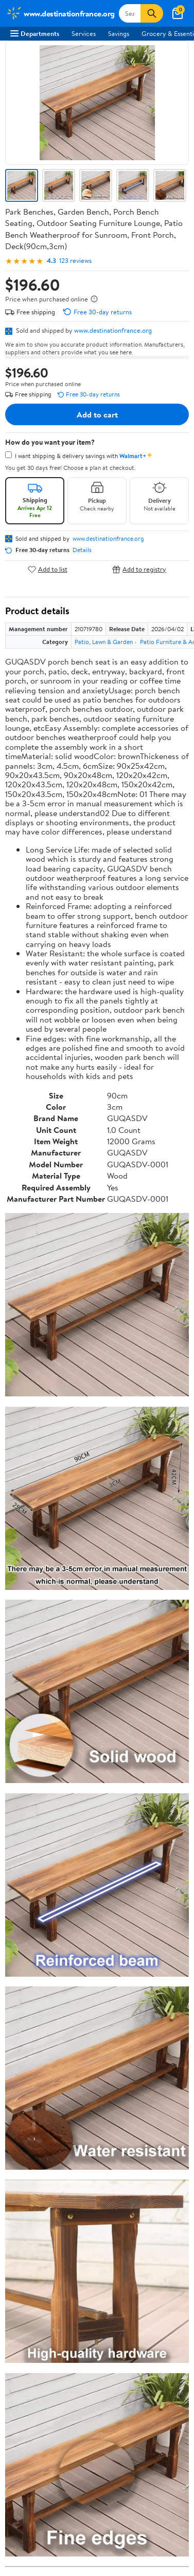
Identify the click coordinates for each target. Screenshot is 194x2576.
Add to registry (139, 569)
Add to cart (97, 414)
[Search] (151, 13)
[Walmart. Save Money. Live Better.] (60, 13)
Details (82, 550)
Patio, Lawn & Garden (104, 641)
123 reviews (75, 260)
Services (84, 33)
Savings (118, 33)
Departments (34, 33)
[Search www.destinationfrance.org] (130, 13)
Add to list (47, 569)
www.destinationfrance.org (113, 330)
